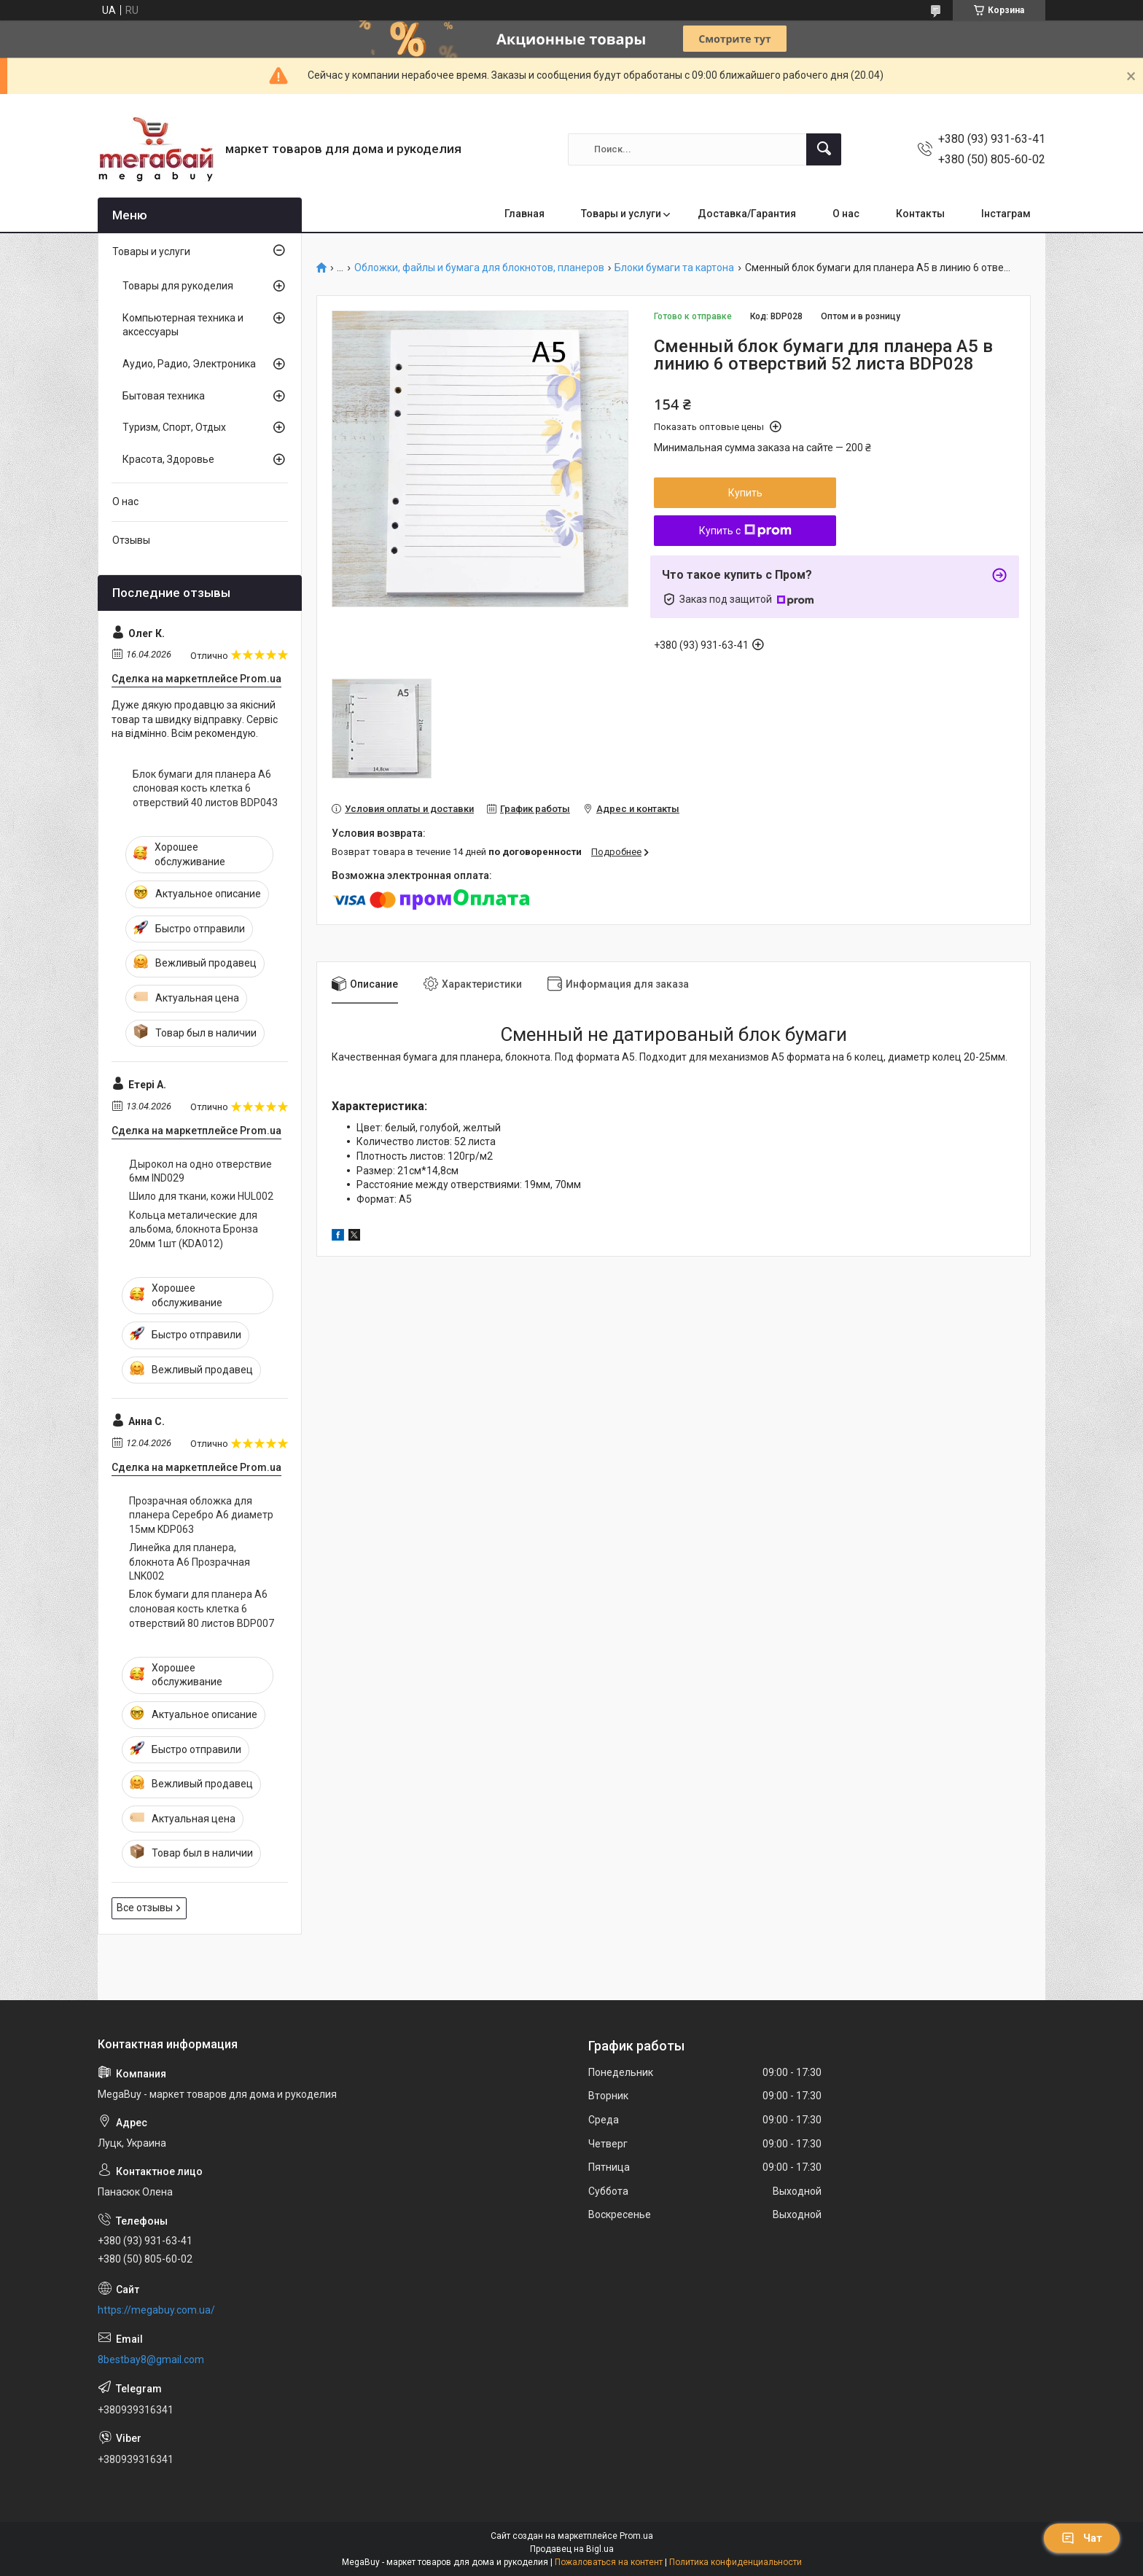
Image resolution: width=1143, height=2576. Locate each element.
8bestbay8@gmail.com (151, 2359)
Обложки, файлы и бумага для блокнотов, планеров (479, 267)
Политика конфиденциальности (735, 2562)
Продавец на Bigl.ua (572, 2549)
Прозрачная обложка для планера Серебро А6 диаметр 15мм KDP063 (201, 1515)
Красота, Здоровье (168, 459)
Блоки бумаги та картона (674, 267)
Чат (1081, 2538)
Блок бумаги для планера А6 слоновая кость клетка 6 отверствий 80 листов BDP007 (201, 1608)
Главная (524, 213)
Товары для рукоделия (177, 286)
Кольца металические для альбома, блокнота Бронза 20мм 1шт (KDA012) (193, 1229)
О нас (845, 213)
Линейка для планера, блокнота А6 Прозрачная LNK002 (189, 1562)
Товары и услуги (621, 213)
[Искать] (823, 149)
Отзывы (131, 540)
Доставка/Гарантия (747, 213)
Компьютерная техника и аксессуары (182, 325)
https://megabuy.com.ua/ (156, 2310)
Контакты (920, 213)
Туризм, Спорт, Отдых (174, 427)
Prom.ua (636, 2536)
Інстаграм (1006, 213)
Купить (745, 493)
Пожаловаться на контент (609, 2562)
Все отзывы (145, 1907)
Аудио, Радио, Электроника (189, 364)
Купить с (745, 530)
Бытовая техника (163, 396)
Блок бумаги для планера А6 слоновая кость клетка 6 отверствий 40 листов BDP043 (205, 788)
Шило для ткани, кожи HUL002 (201, 1196)
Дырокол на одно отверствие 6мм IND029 (200, 1171)
